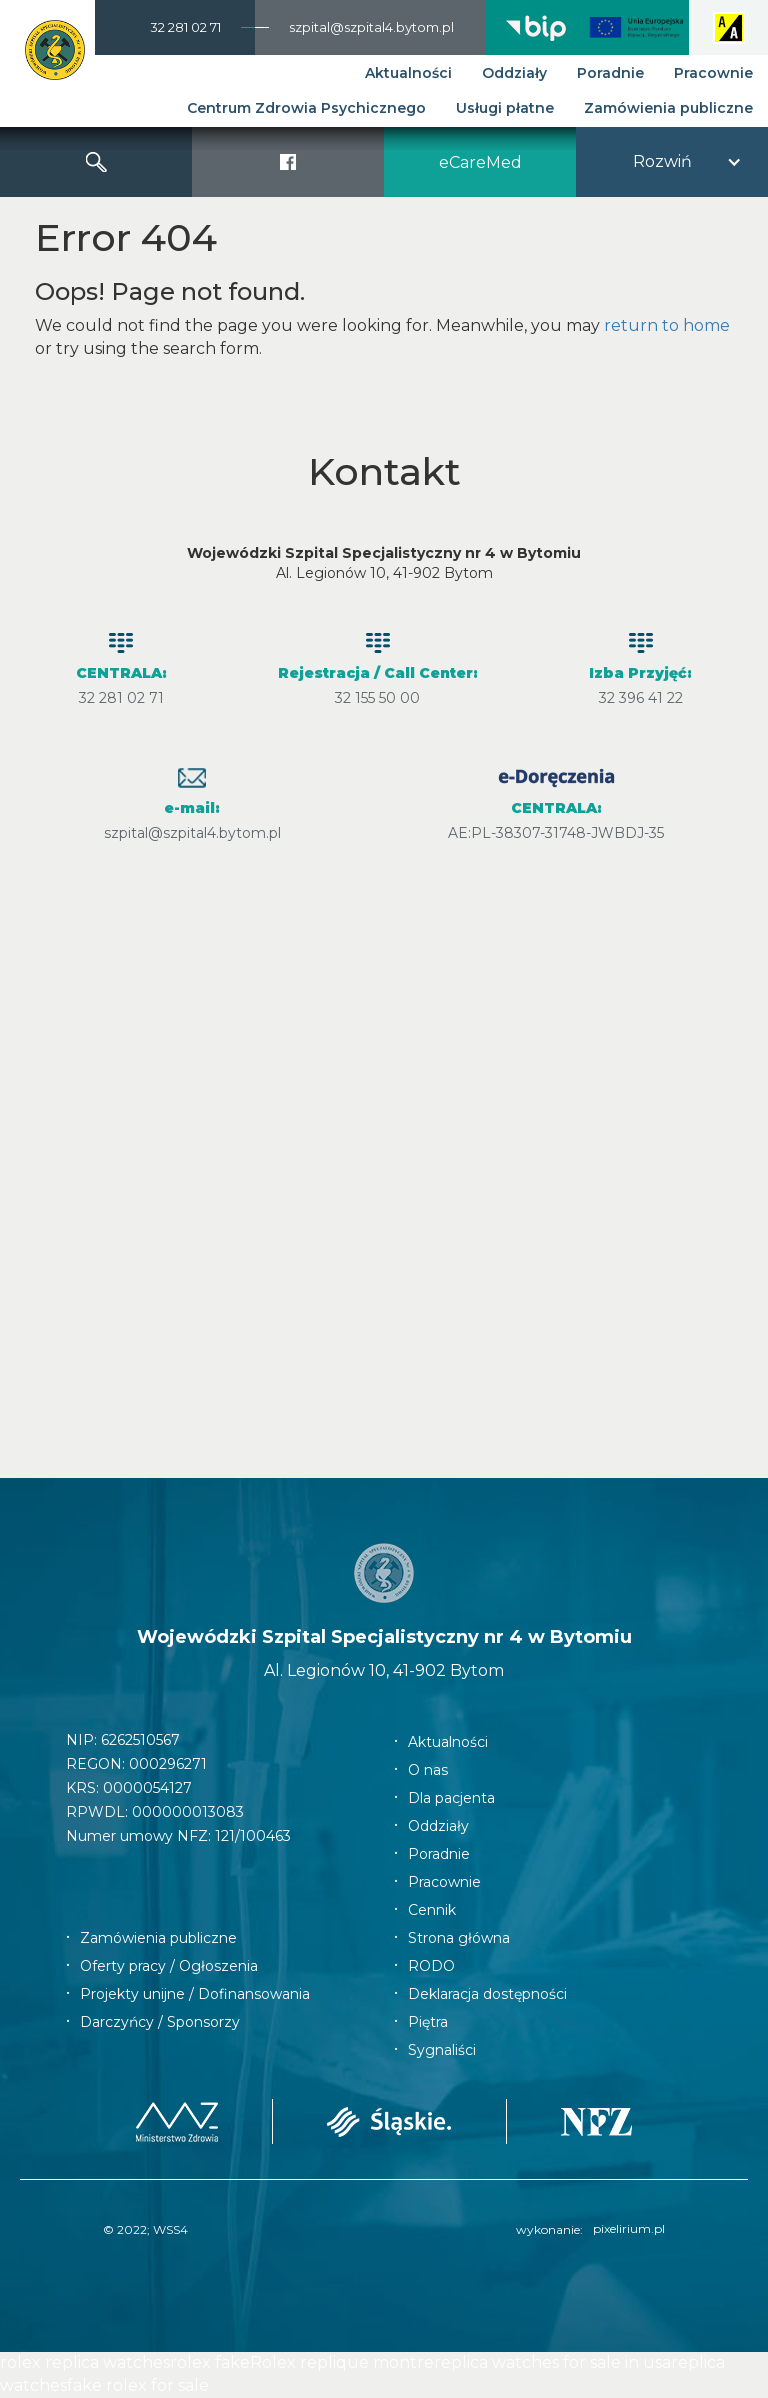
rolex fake (210, 2362)
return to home (667, 325)
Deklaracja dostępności (487, 1994)
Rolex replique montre (342, 2362)
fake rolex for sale (138, 2385)
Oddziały (514, 73)
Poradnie (610, 73)
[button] (672, 162)
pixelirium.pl (629, 2228)
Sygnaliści (442, 2050)
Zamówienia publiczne (668, 108)
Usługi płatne (505, 108)
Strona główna (459, 1938)
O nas (428, 1770)
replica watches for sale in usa (552, 2362)
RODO (431, 1966)
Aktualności (408, 73)
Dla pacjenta (451, 1798)
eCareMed (480, 162)
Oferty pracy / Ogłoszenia (169, 1966)
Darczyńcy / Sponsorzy (160, 2022)
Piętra (428, 2022)
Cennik (432, 1910)
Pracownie (713, 73)
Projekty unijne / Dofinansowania (195, 1994)
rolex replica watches (85, 2362)
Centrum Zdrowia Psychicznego (306, 108)
